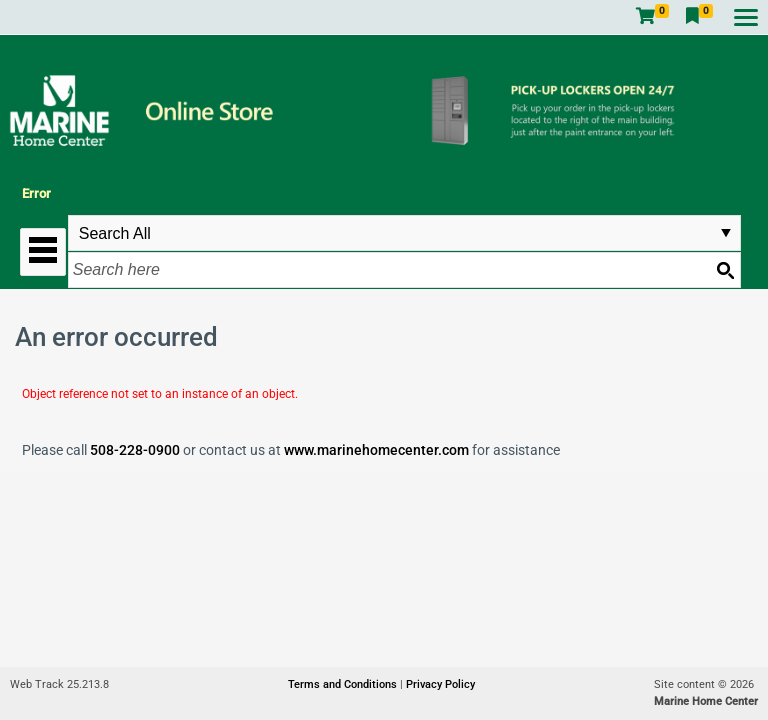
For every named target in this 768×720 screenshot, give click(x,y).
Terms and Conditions (344, 684)
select (726, 233)
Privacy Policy (440, 684)
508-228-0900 (135, 450)
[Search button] (725, 270)
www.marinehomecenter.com (376, 450)
